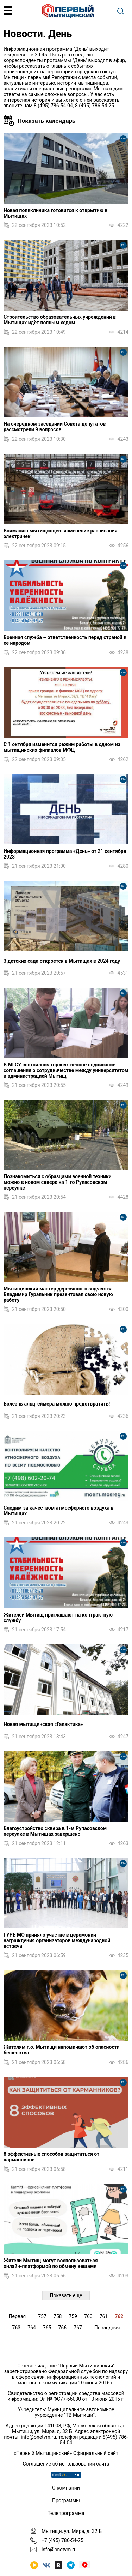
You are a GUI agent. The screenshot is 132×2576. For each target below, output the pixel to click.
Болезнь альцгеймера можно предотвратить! (57, 1404)
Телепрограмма (66, 2513)
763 (16, 2327)
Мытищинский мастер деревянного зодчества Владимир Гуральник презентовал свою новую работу (58, 1294)
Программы (66, 2500)
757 (42, 2316)
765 (47, 2327)
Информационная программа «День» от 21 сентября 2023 (65, 854)
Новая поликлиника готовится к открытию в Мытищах (55, 213)
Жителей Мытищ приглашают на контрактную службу (58, 1617)
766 (62, 2327)
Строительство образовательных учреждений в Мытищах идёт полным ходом (60, 319)
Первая (17, 2316)
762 (119, 2316)
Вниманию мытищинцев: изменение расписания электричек (60, 533)
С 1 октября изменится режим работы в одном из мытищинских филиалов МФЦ (62, 747)
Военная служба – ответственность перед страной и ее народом (65, 640)
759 (73, 2316)
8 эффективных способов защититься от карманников (51, 2156)
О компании (66, 2488)
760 (88, 2316)
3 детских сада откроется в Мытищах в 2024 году (62, 961)
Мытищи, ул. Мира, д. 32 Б (72, 2531)
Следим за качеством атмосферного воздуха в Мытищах (59, 1510)
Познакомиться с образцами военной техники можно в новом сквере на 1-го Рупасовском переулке (58, 1182)
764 (31, 2327)
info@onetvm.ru (38, 2437)
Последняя (107, 2327)
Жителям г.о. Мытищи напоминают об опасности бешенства (62, 2050)
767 (78, 2327)
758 (58, 2316)
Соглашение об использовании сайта (66, 2464)
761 (104, 2316)
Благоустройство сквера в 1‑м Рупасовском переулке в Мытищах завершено (55, 1831)
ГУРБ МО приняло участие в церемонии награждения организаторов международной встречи (57, 1940)
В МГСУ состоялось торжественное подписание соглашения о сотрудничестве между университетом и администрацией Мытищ (66, 1070)
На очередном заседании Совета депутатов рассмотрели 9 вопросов (55, 426)
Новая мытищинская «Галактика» (43, 1724)
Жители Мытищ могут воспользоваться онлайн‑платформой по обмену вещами (51, 2263)
